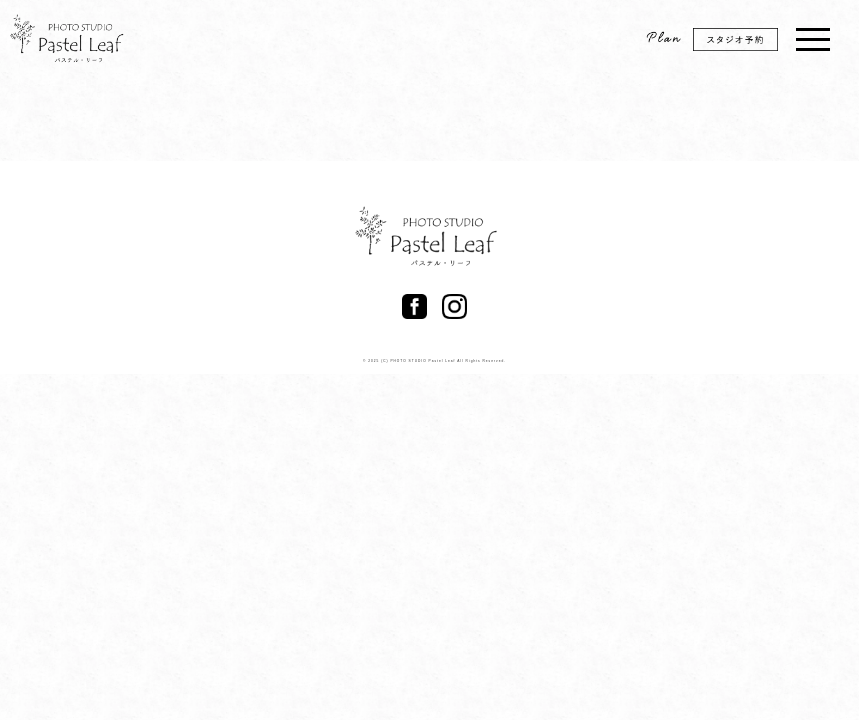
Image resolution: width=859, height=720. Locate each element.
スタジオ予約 (746, 46)
